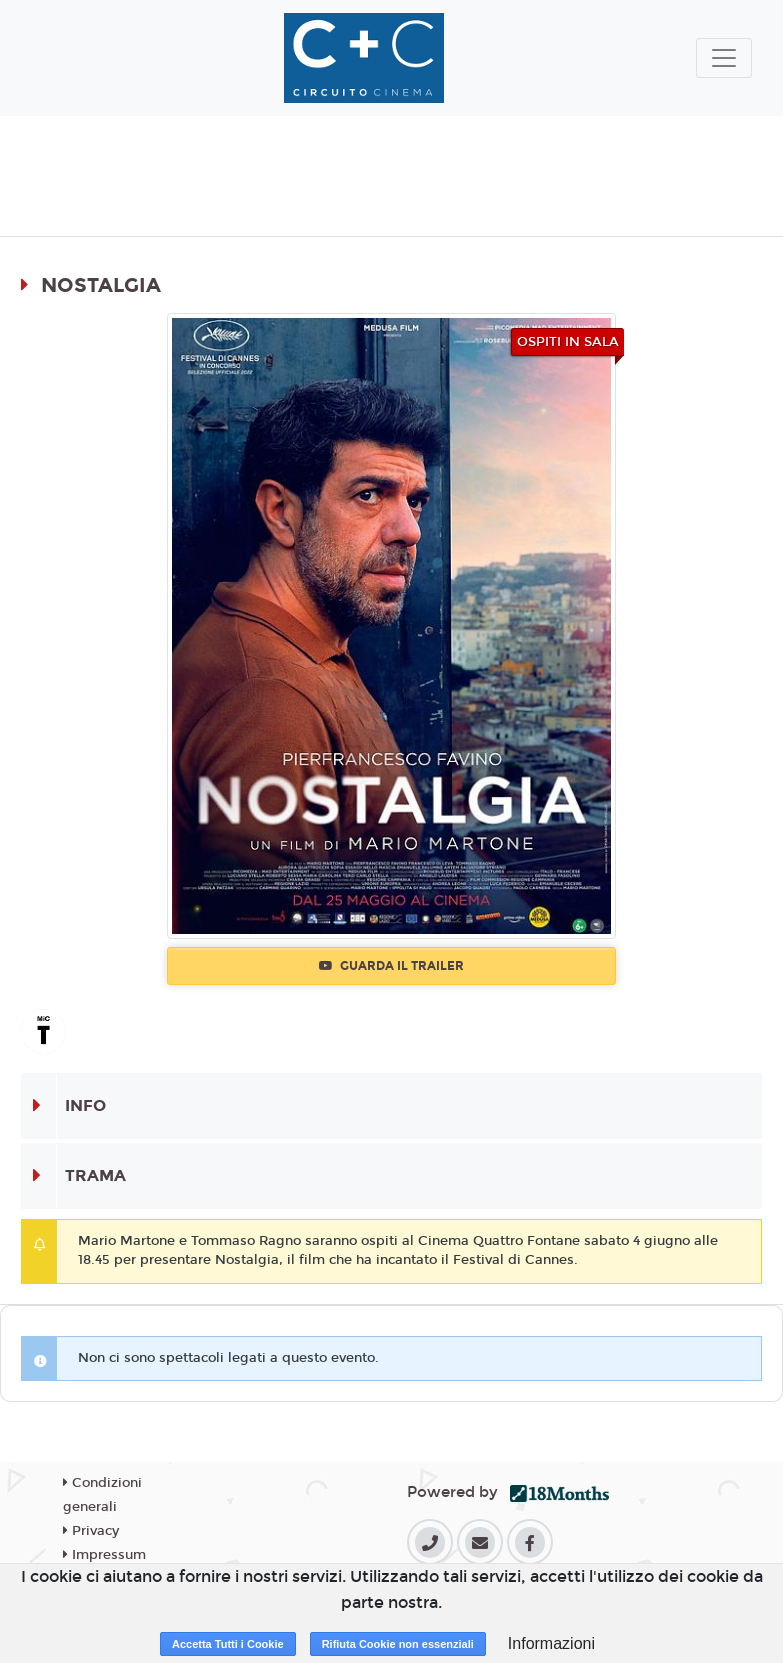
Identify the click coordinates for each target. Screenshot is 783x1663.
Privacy (91, 1531)
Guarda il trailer (391, 966)
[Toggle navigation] (724, 58)
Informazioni (551, 1643)
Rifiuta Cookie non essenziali (398, 1644)
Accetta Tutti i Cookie (228, 1644)
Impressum (104, 1555)
